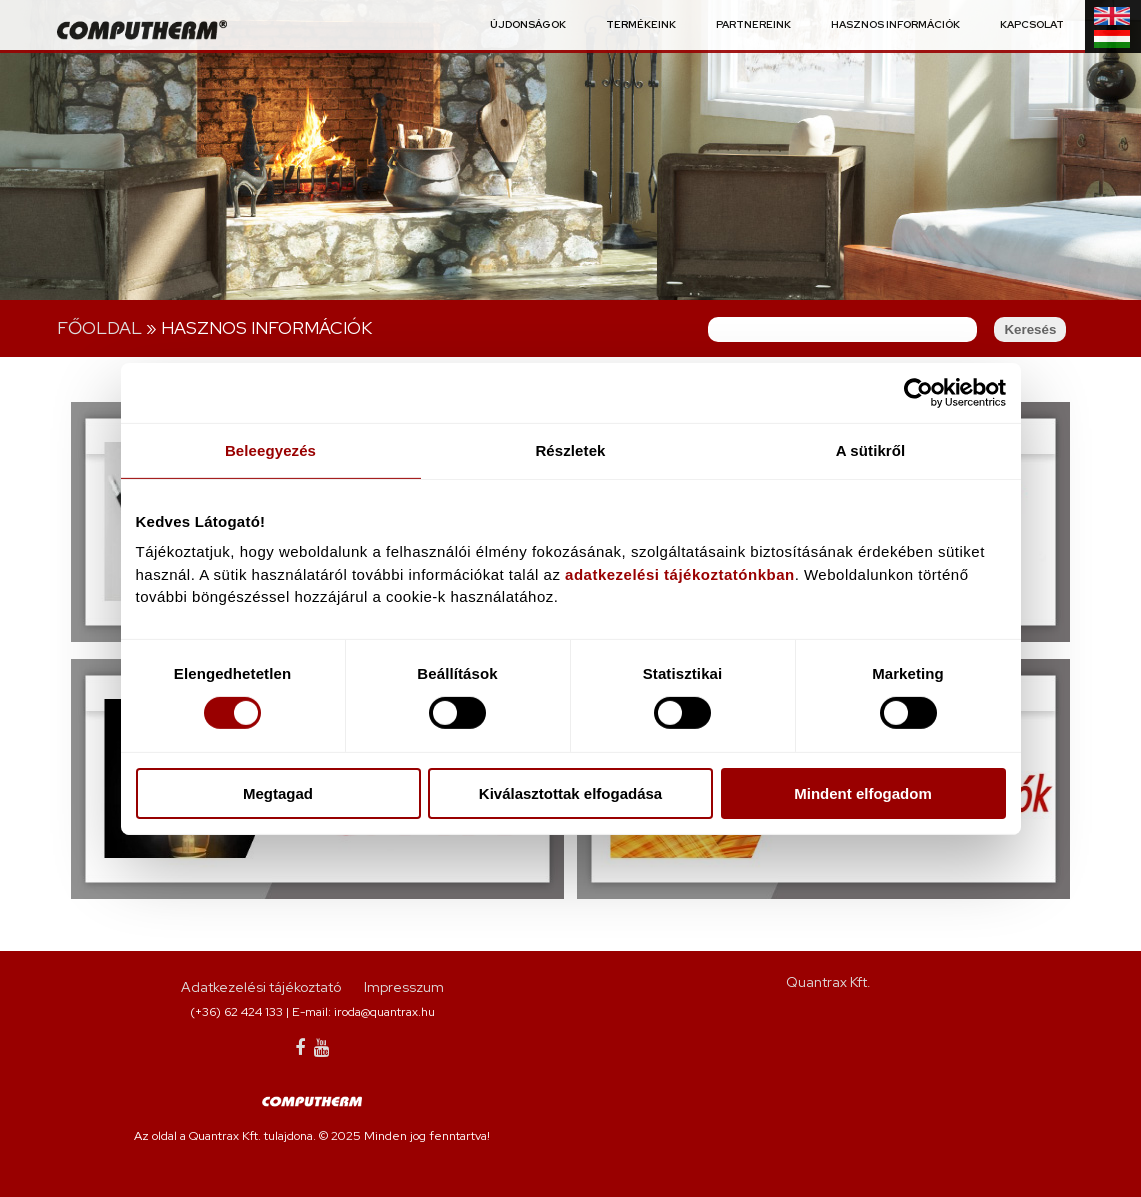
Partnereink (753, 25)
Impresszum (404, 987)
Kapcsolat (1032, 25)
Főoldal (99, 327)
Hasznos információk (895, 25)
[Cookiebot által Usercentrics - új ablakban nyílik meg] (918, 392)
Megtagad (278, 793)
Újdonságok (528, 25)
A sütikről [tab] (871, 449)
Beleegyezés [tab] (270, 449)
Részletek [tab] (570, 449)
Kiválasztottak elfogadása (570, 793)
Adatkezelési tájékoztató (261, 987)
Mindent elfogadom (863, 793)
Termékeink (641, 25)
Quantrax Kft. (828, 982)
